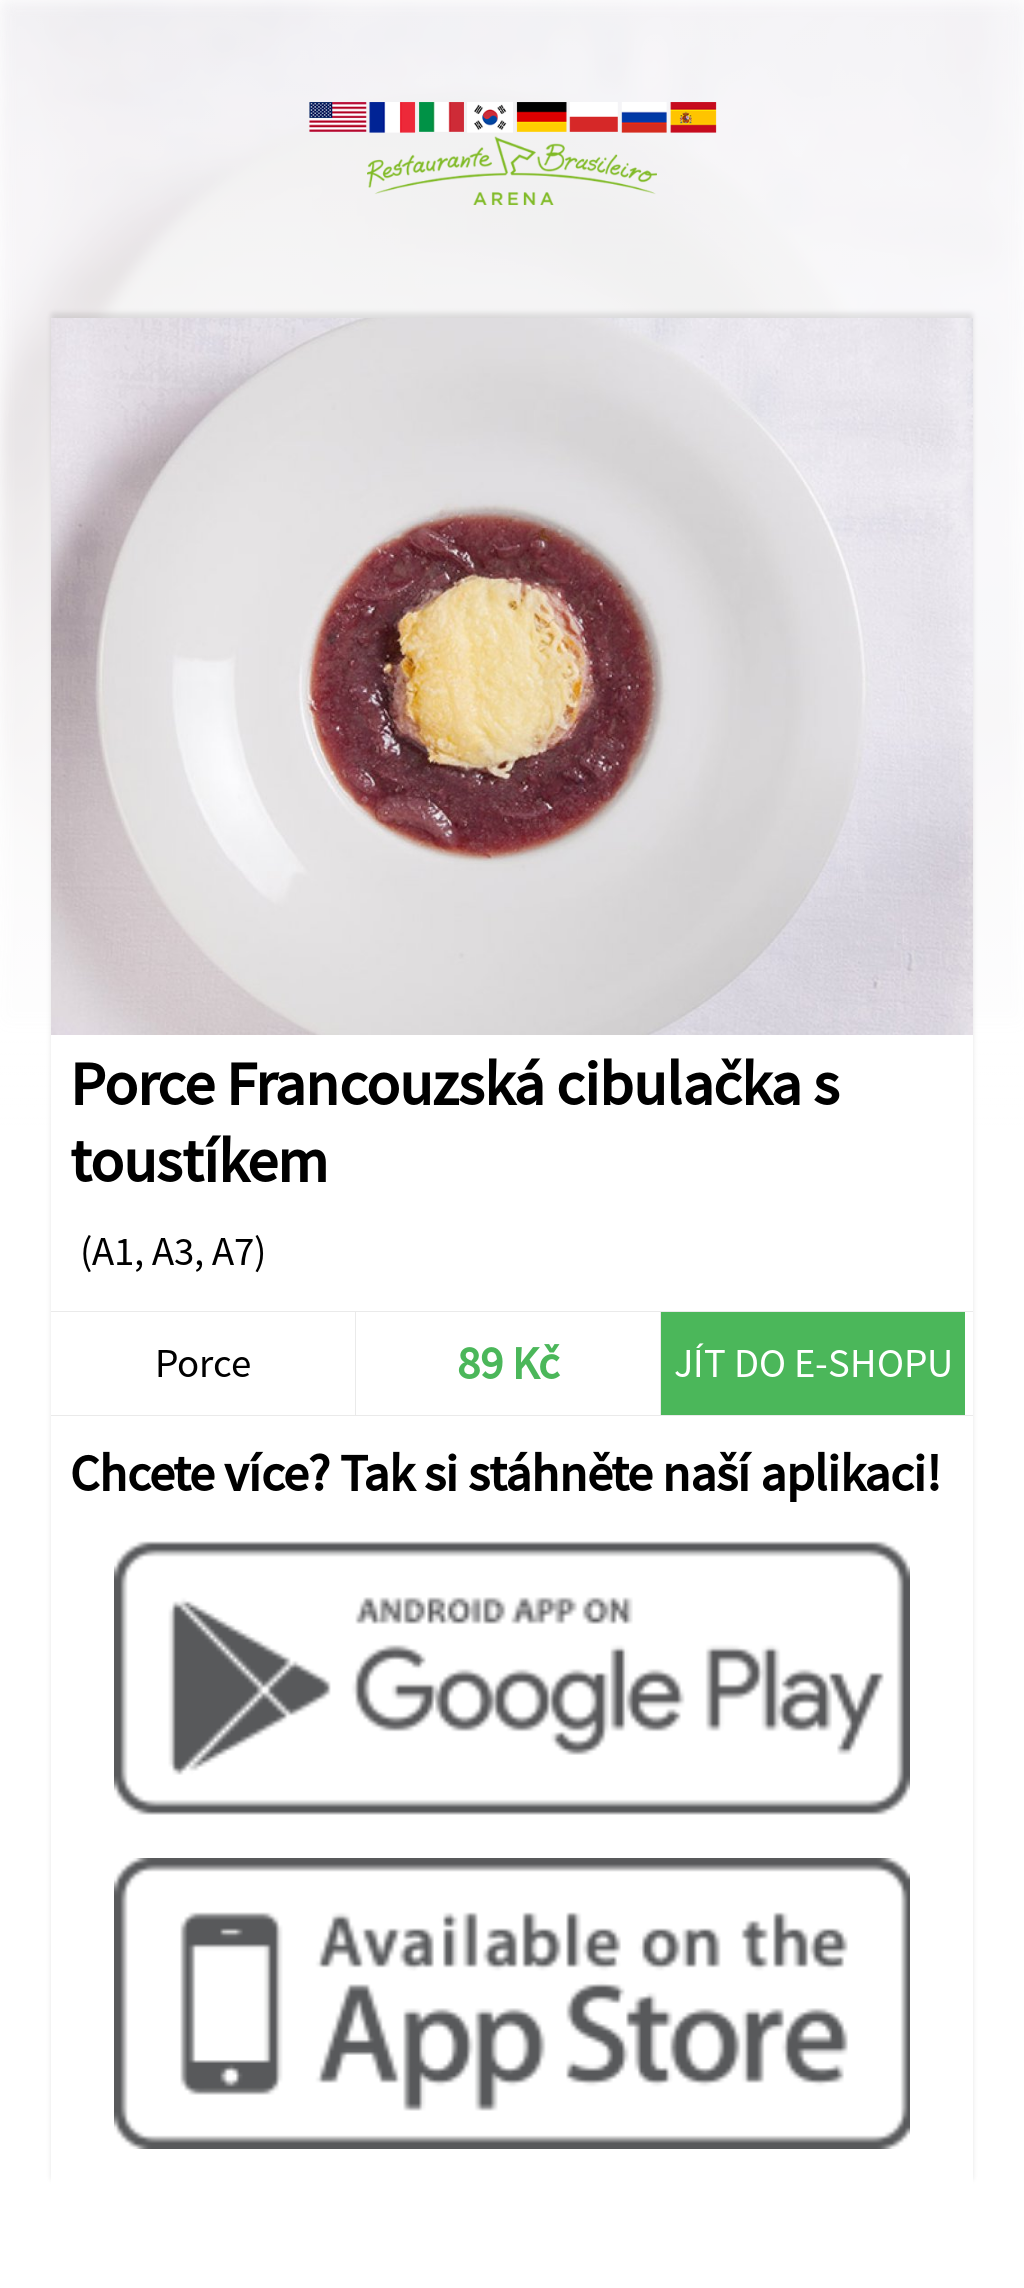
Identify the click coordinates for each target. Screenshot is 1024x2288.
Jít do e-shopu (813, 1362)
